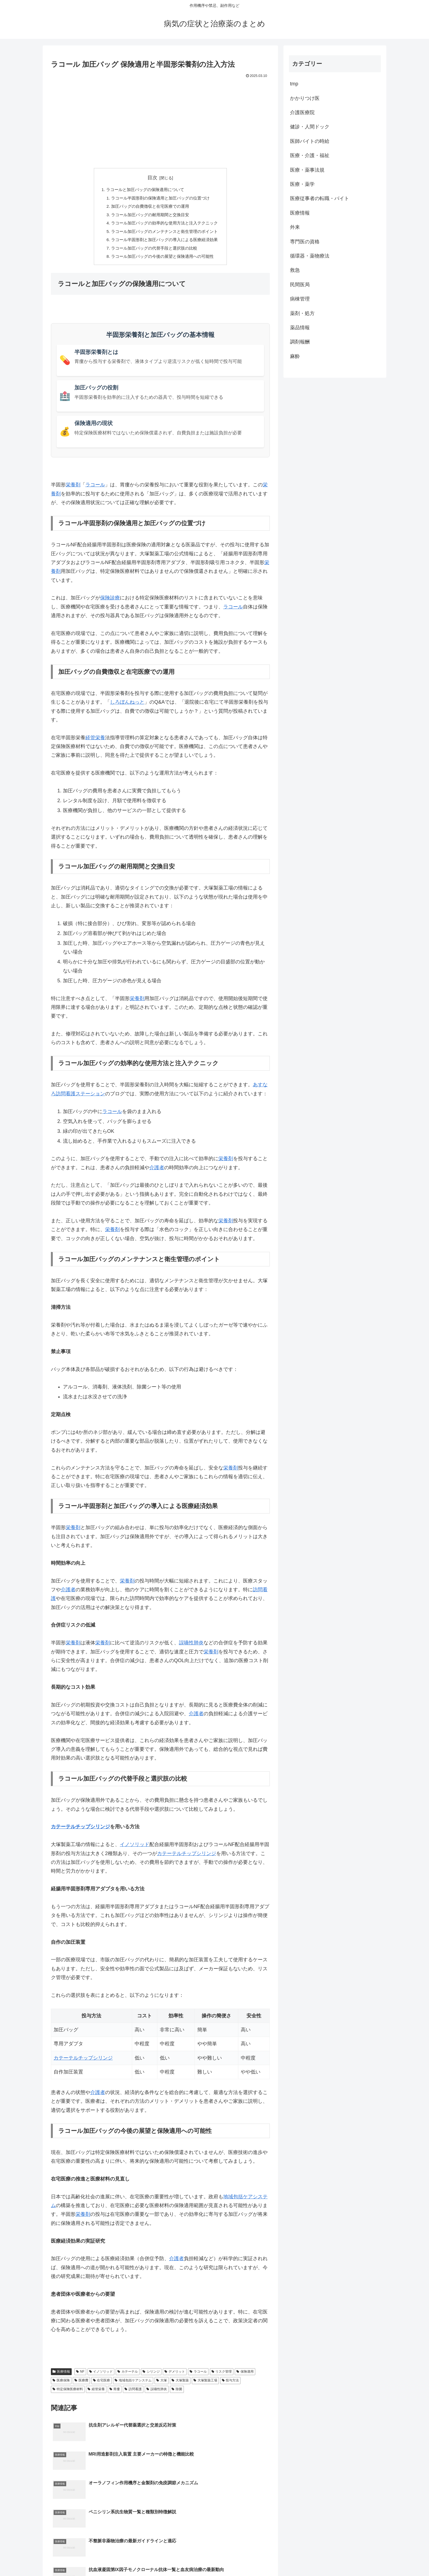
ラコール (95, 489)
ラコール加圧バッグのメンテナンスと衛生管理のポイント (165, 234)
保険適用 (245, 2376)
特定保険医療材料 (68, 2394)
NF (80, 2376)
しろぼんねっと (127, 707)
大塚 (161, 2385)
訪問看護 (133, 2394)
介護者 (156, 1172)
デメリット (174, 2376)
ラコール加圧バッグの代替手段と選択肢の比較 (154, 252)
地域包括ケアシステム (133, 2385)
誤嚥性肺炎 (191, 1647)
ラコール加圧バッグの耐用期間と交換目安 (149, 216)
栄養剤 (73, 489)
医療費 (81, 2385)
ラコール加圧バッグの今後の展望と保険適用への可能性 (162, 260)
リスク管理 (221, 2376)
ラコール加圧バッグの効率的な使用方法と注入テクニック (165, 225)
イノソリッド (134, 1849)
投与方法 (230, 2385)
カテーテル (127, 2376)
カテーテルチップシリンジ (80, 1831)
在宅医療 (101, 2385)
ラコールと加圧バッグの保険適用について (144, 189)
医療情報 (61, 2376)
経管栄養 (95, 742)
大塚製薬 (180, 2385)
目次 (152, 177)
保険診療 (110, 602)
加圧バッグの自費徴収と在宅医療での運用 (149, 207)
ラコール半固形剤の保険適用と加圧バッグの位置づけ (160, 198)
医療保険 (61, 2385)
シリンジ (151, 2376)
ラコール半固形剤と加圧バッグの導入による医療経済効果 (165, 243)
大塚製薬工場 (205, 2385)
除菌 (177, 2394)
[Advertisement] (160, 120)
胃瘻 (114, 2394)
